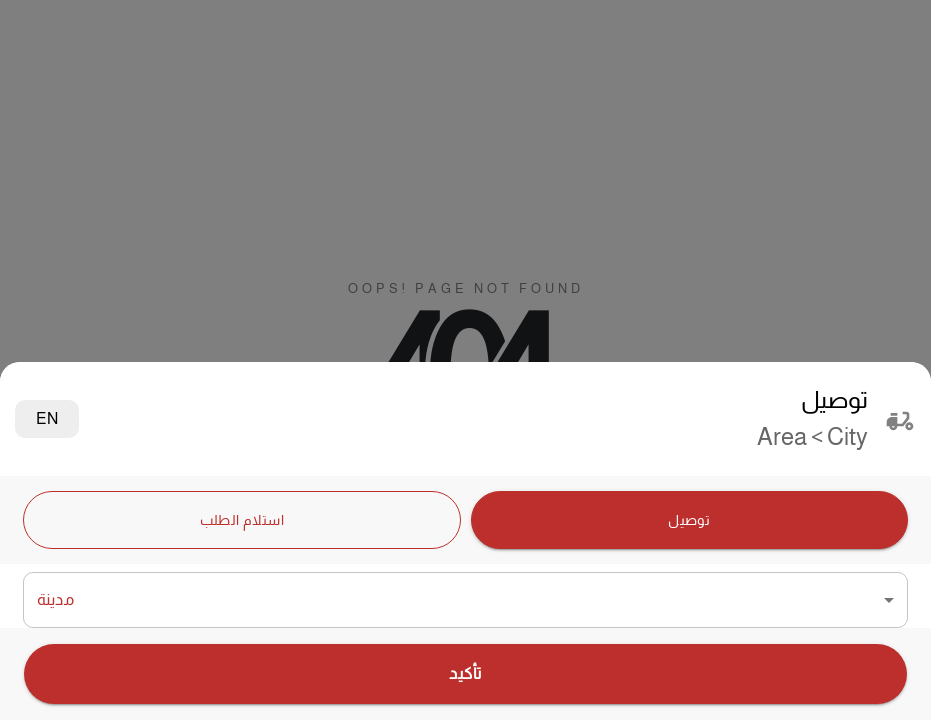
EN (47, 419)
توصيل (690, 520)
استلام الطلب (242, 520)
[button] (465, 600)
